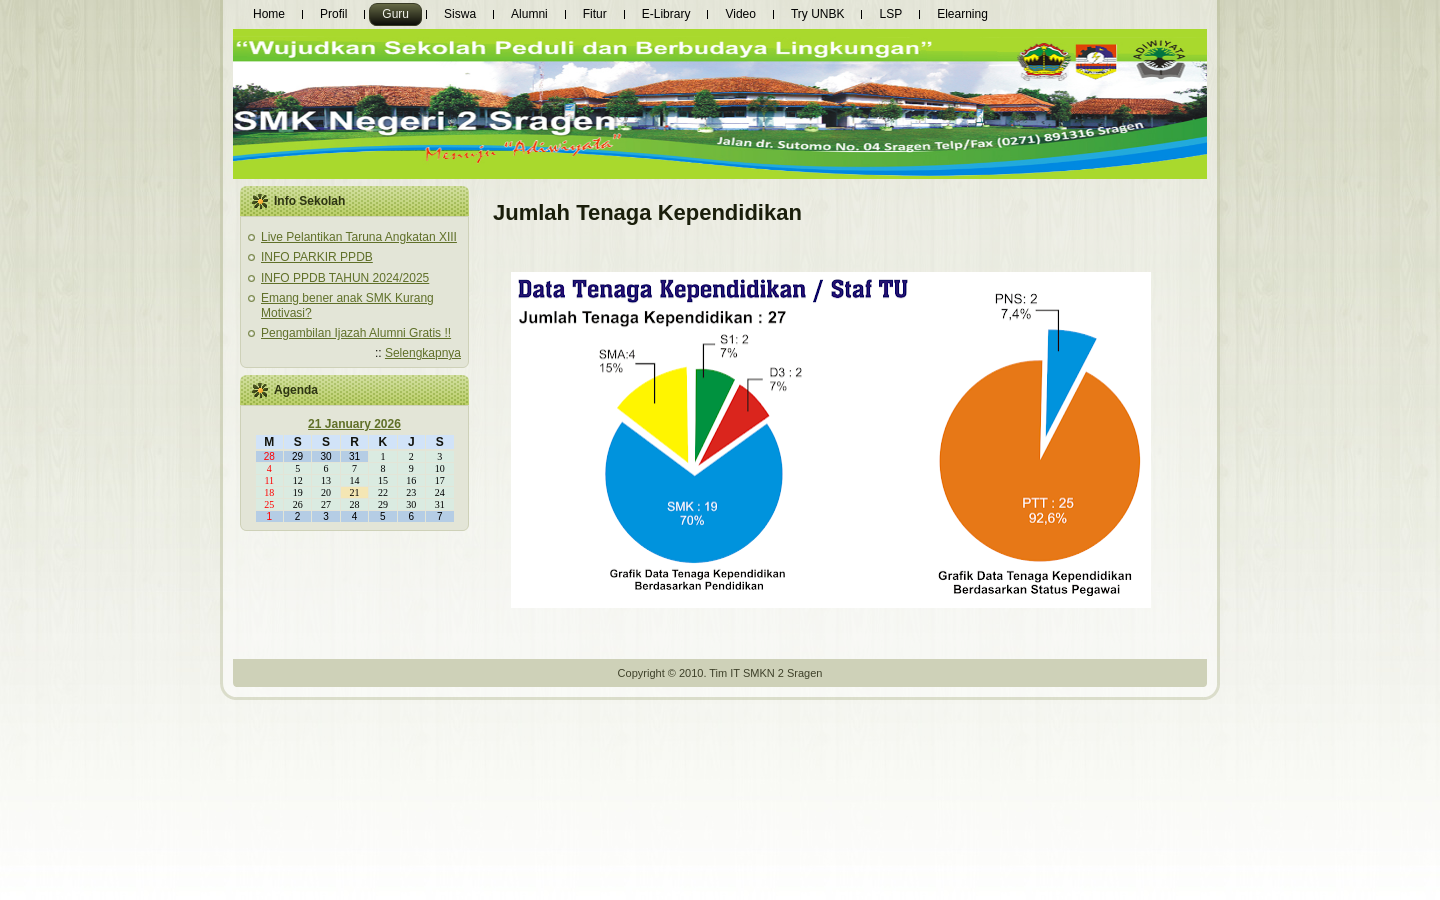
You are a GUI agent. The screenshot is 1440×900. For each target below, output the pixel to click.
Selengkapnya (423, 353)
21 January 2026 (354, 424)
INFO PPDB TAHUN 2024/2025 (345, 278)
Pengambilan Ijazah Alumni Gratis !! (356, 333)
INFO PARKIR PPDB (317, 257)
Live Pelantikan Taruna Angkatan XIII (359, 237)
